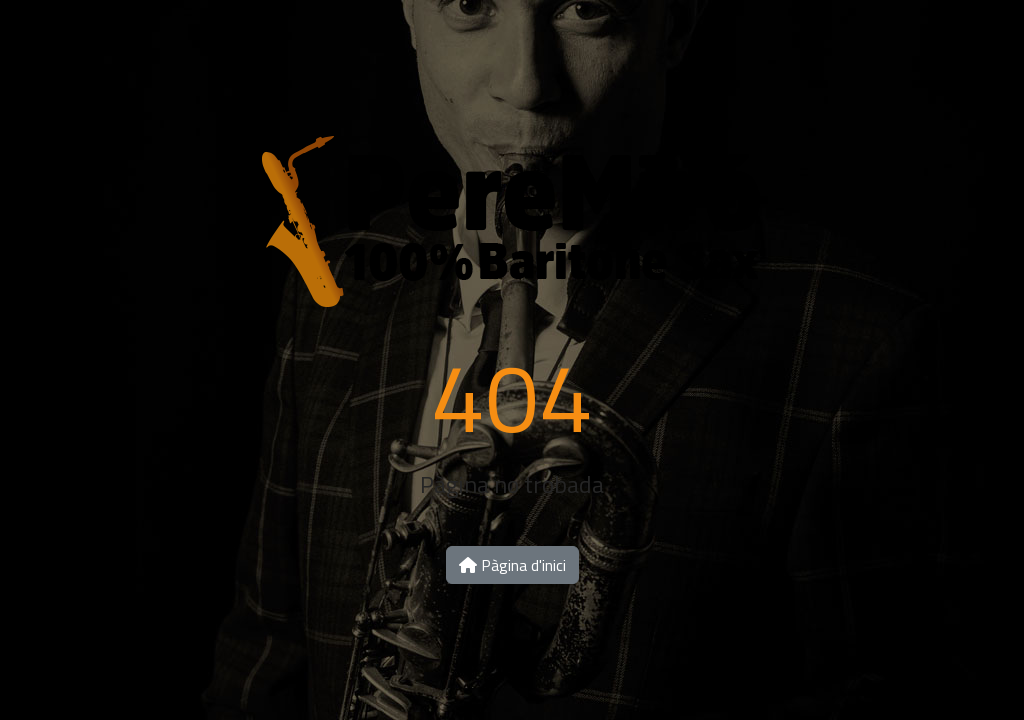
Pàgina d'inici (512, 565)
